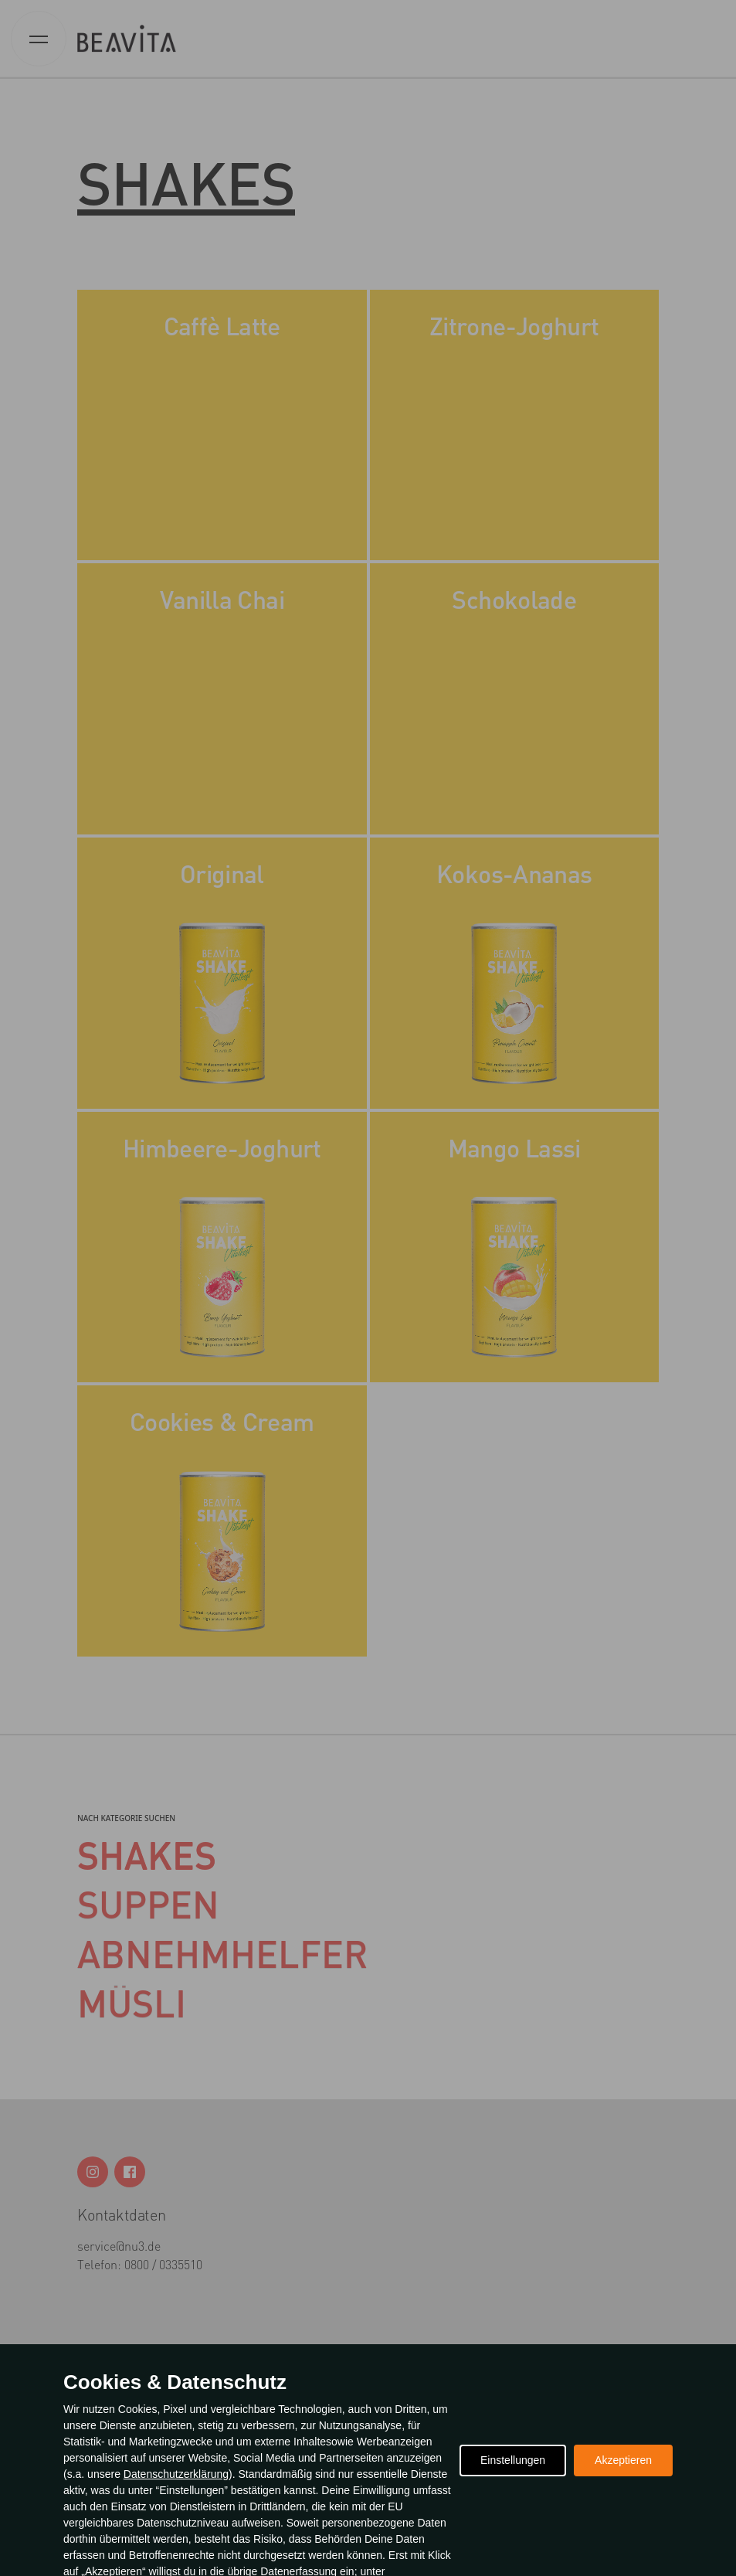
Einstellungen (512, 2460)
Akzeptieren (623, 2460)
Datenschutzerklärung (176, 2474)
